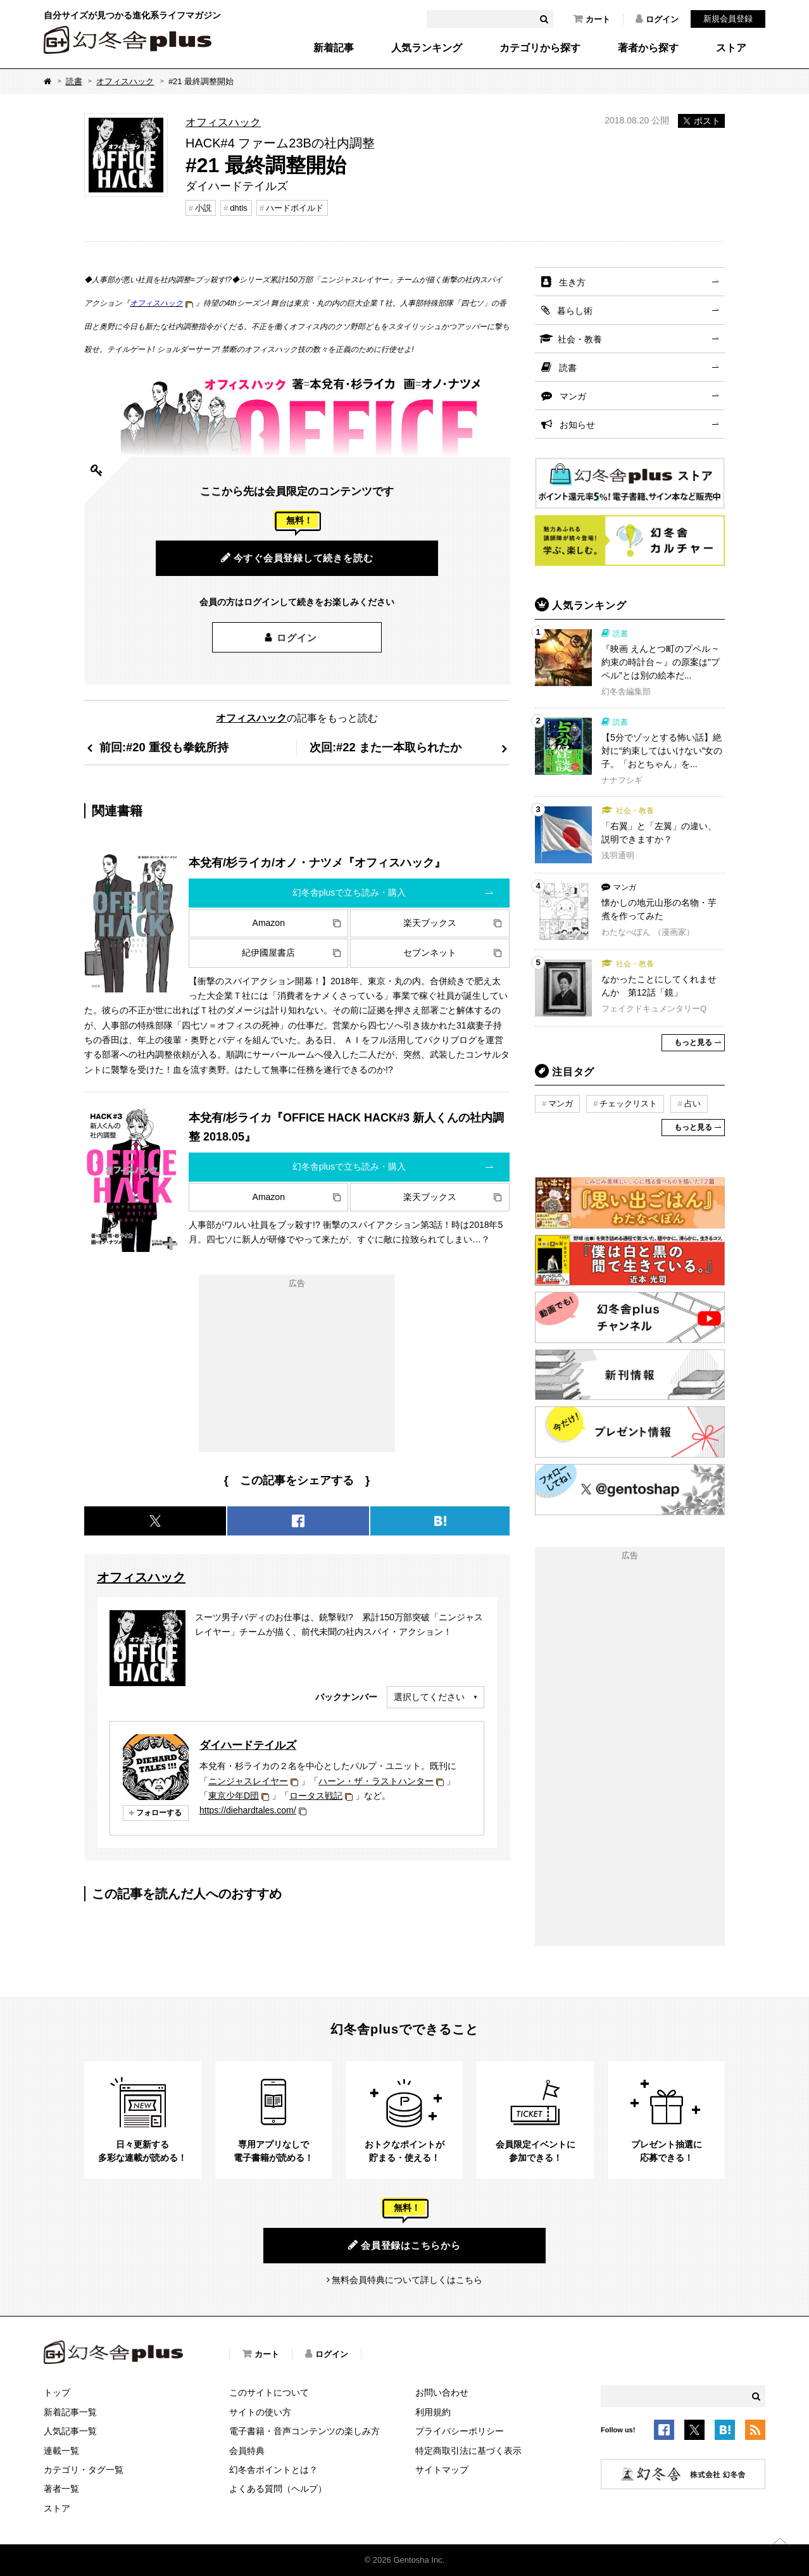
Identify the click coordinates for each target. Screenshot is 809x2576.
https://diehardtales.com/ (247, 1810)
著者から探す (648, 48)
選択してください (429, 1697)
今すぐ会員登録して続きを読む (297, 557)
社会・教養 (580, 339)
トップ (57, 2392)
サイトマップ (441, 2470)
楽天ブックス (429, 923)
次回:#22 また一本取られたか (385, 747)
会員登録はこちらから (404, 2245)
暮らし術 (575, 311)
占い (692, 1103)
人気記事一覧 (70, 2431)
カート (592, 19)
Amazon (269, 923)
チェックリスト (628, 1103)
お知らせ (577, 425)
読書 (74, 81)
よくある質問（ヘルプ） (278, 2489)
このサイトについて (269, 2392)
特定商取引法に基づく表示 (468, 2451)
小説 (203, 208)
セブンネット (429, 952)
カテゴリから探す (539, 48)
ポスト (701, 121)
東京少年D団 (233, 1796)
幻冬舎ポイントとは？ (273, 2470)
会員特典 (247, 2451)
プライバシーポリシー (459, 2431)
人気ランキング (426, 48)
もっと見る (693, 1042)
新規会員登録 (728, 18)
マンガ (573, 396)
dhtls (238, 208)
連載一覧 (61, 2451)
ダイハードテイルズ (247, 1745)
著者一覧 (61, 2489)
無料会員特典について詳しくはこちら (407, 2280)
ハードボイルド (294, 208)
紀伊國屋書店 (268, 952)
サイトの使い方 (260, 2412)
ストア (731, 48)
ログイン (657, 19)
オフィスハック (125, 81)
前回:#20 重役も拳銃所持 (164, 747)
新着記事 (333, 48)
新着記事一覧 (70, 2412)
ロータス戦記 (315, 1796)
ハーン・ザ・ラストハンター (376, 1781)
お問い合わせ (441, 2392)
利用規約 (433, 2412)
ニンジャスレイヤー (248, 1781)
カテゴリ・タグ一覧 (83, 2470)
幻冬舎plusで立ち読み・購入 (349, 892)
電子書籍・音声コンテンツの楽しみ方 (304, 2431)
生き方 (572, 282)
